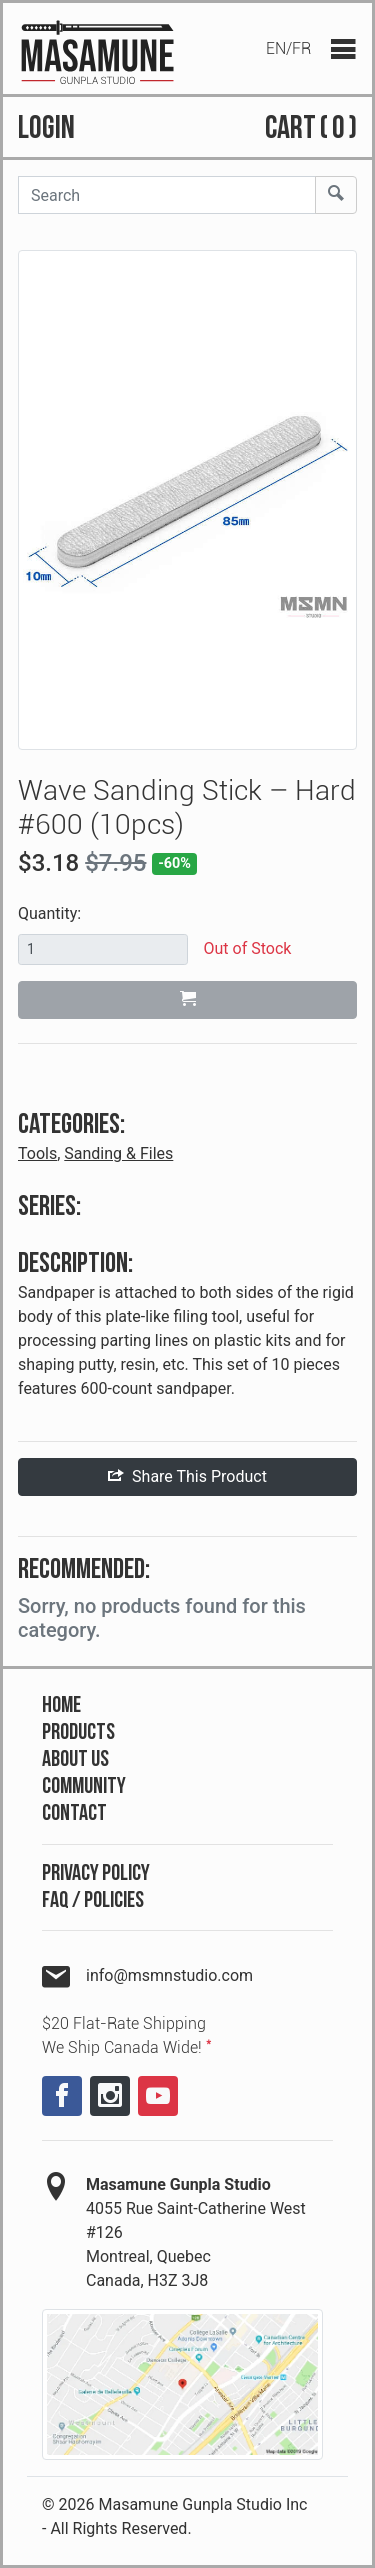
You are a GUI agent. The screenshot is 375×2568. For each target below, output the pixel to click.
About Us (75, 1759)
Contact (74, 1813)
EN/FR (288, 48)
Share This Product (187, 1476)
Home (61, 1705)
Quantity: (49, 913)
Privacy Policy (96, 1873)
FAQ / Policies (93, 1900)
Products (78, 1732)
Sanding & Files (118, 1153)
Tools (37, 1153)
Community (84, 1786)
